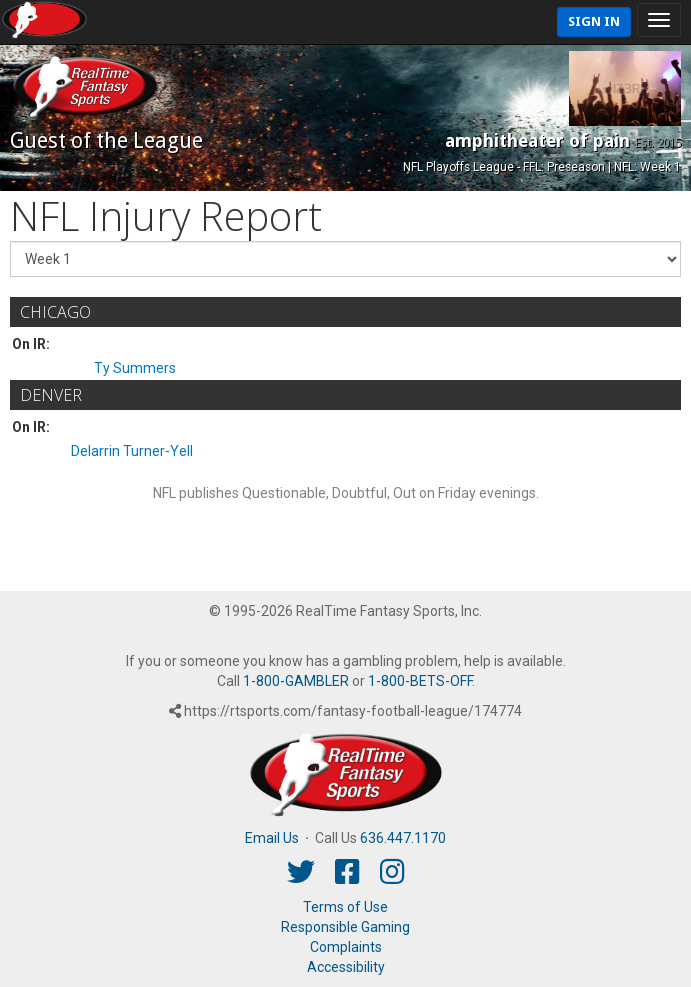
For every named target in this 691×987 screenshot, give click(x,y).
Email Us (272, 838)
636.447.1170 (403, 838)
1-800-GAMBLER (296, 681)
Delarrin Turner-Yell (132, 451)
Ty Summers (135, 368)
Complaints (346, 947)
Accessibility (346, 967)
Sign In (594, 21)
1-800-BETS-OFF (420, 681)
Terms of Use (345, 907)
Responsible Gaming (345, 927)
